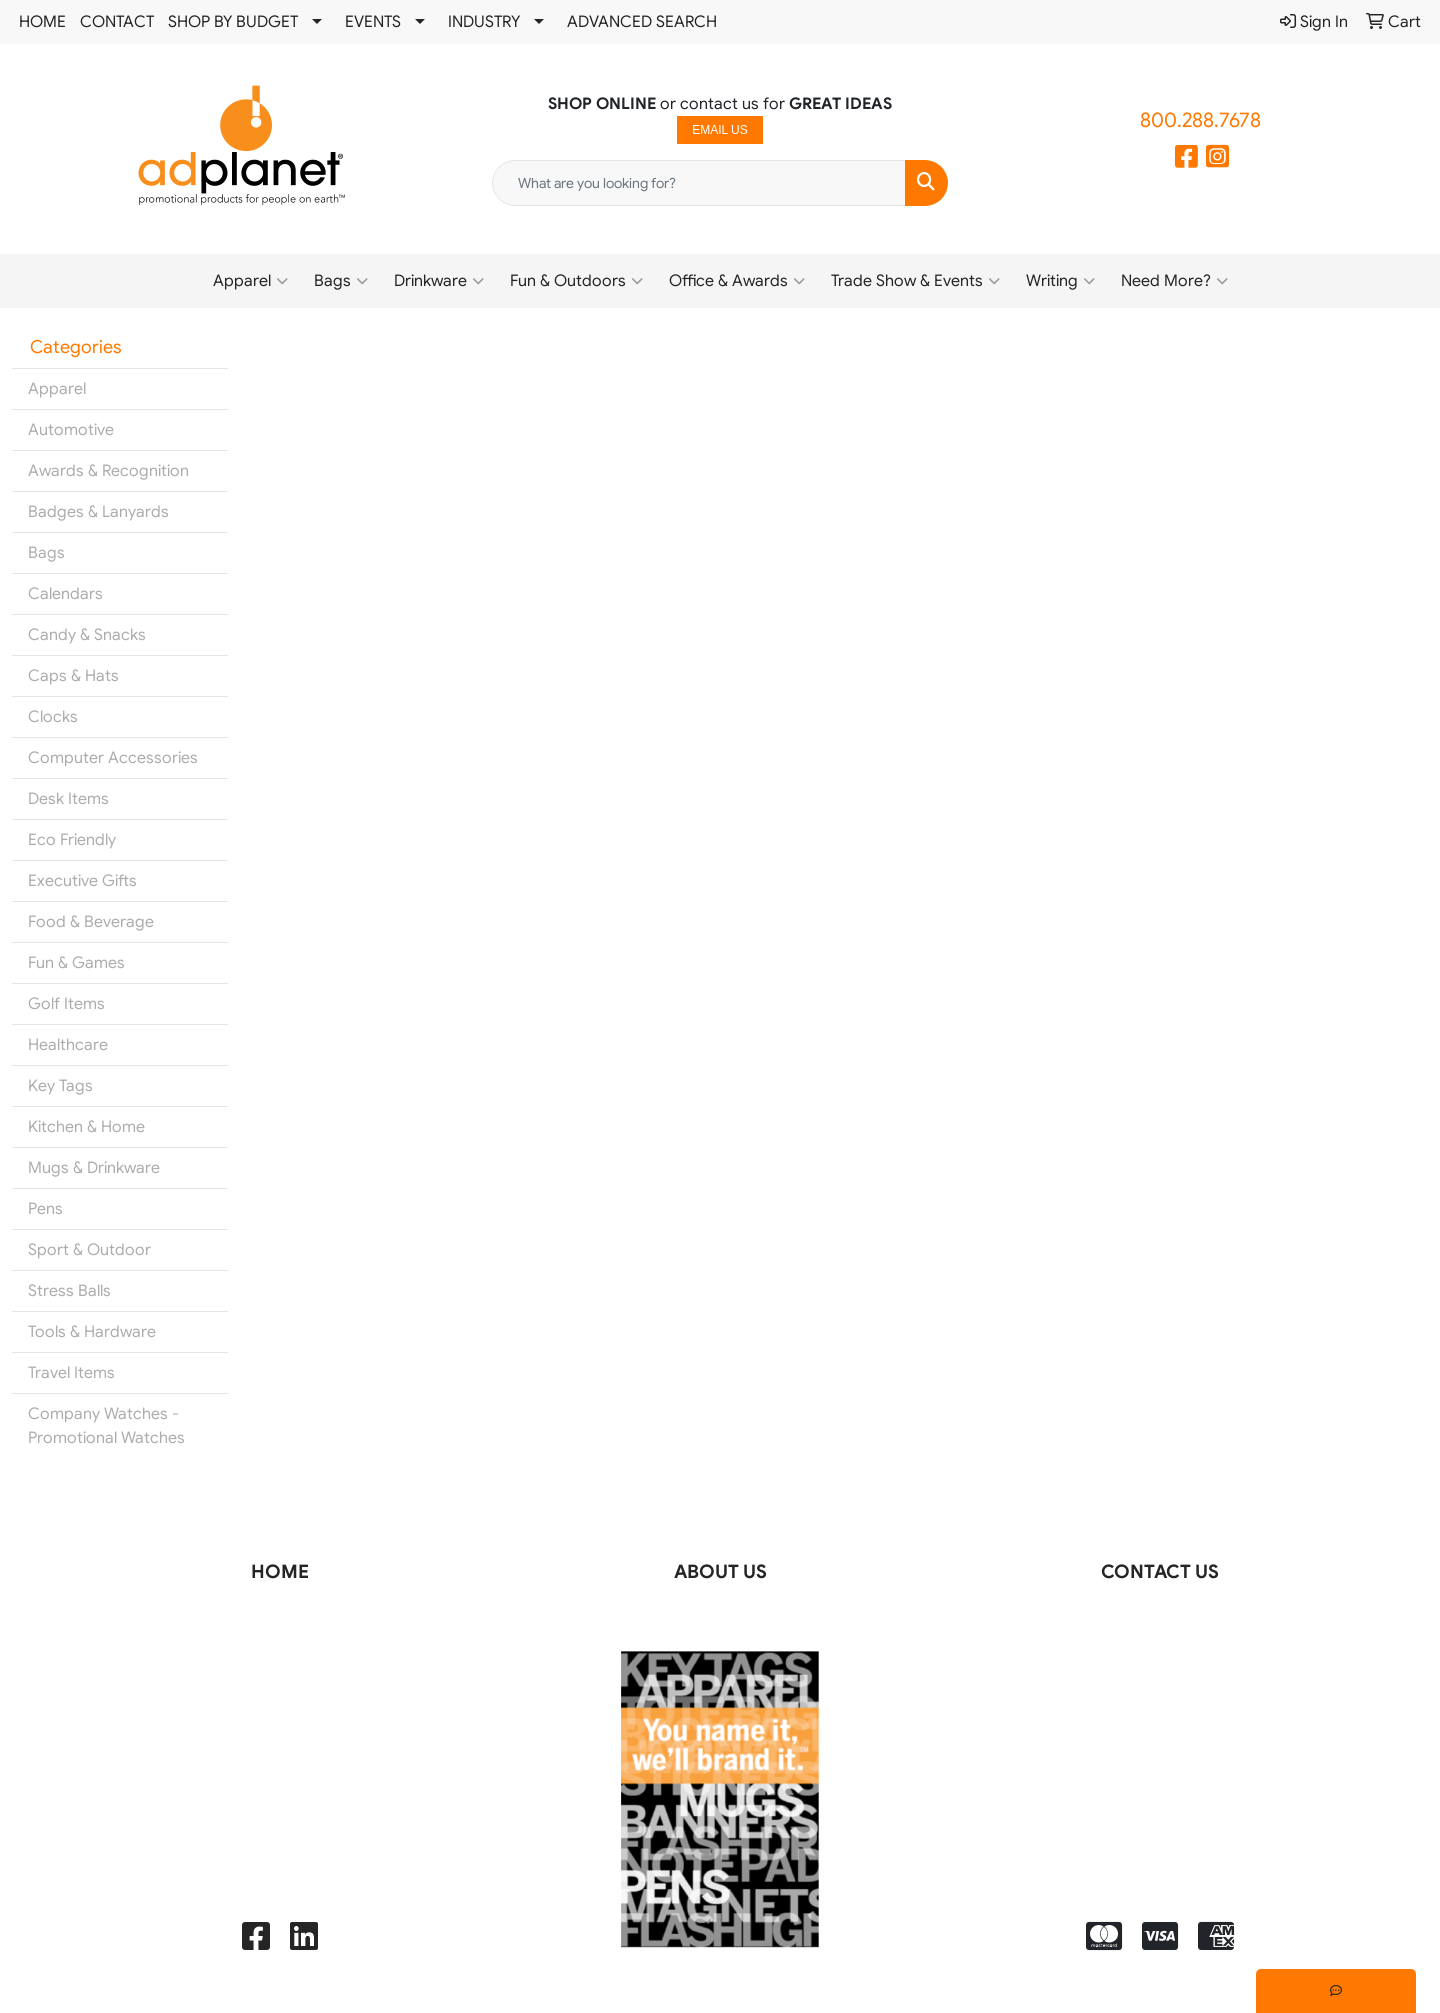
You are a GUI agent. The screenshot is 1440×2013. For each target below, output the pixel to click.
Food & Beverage (91, 922)
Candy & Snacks (87, 635)
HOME (42, 22)
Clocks (53, 717)
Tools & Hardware (92, 1332)
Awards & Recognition (108, 471)
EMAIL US (720, 130)
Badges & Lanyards (98, 512)
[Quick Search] (699, 183)
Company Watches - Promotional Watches (106, 1426)
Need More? (1174, 281)
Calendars (65, 594)
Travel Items (71, 1373)
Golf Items (66, 1004)
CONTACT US (1160, 1571)
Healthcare (68, 1045)
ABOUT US (720, 1571)
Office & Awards (737, 281)
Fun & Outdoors (576, 281)
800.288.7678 (1200, 120)
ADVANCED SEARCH (642, 22)
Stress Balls (69, 1291)
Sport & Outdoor (89, 1250)
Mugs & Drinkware (94, 1168)
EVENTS (373, 22)
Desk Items (68, 799)
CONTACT (117, 22)
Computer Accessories (113, 758)
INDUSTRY (484, 22)
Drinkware (439, 281)
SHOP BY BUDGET (233, 22)
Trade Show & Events (915, 281)
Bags (341, 281)
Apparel (250, 281)
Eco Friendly (72, 840)
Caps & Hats (73, 676)
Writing (1060, 281)
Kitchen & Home (86, 1127)
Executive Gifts (82, 881)
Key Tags (60, 1086)
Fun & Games (76, 963)
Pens (45, 1209)
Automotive (71, 430)
